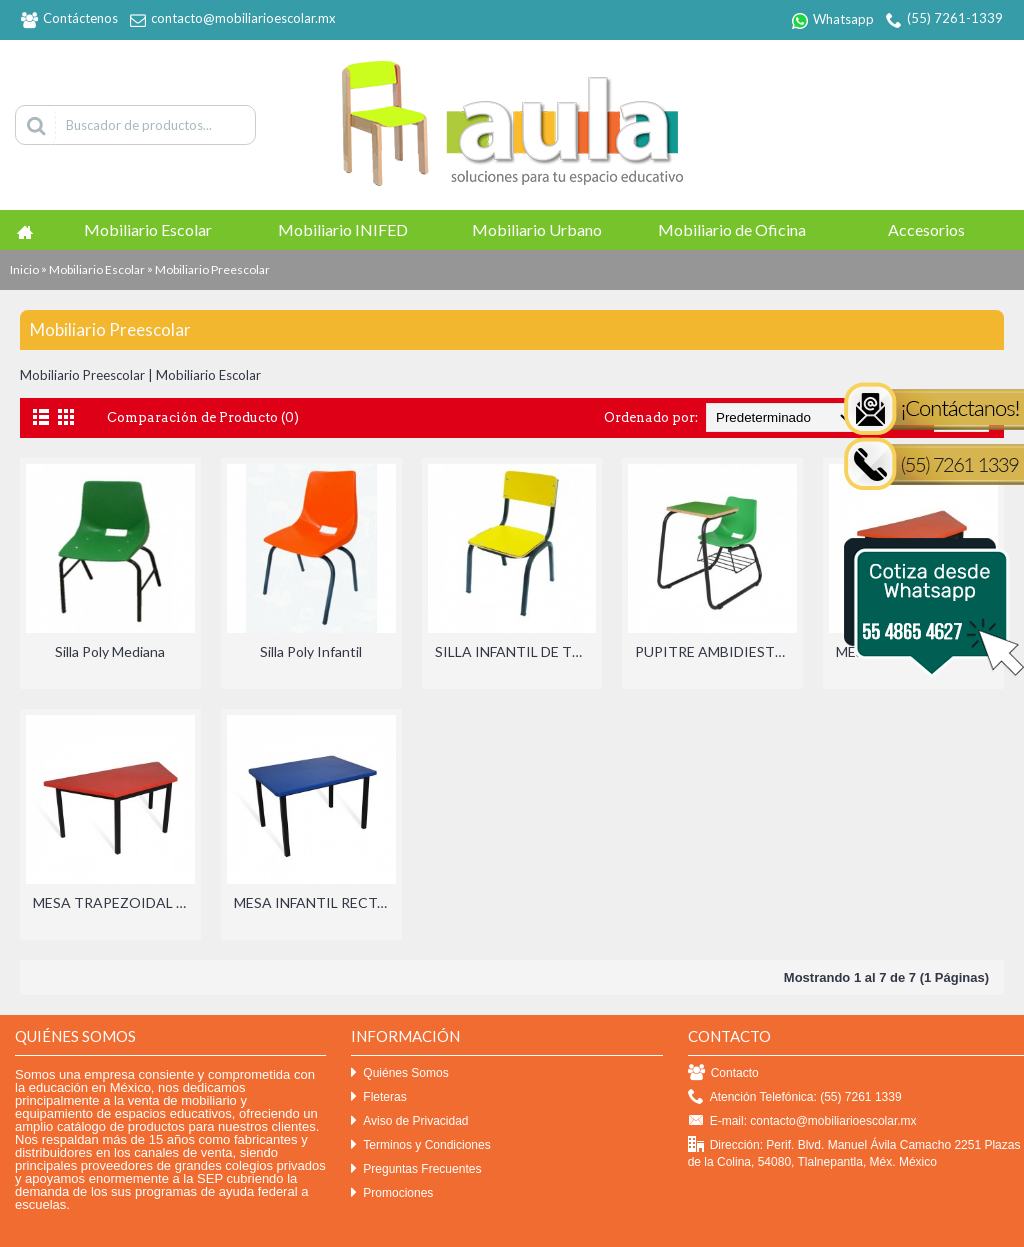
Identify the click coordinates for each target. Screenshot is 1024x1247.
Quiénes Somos (399, 1073)
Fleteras (378, 1097)
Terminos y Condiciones (420, 1145)
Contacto (723, 1073)
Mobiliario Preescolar (212, 269)
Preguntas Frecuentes (416, 1169)
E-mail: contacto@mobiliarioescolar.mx (802, 1121)
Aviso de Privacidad (409, 1121)
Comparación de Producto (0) (203, 417)
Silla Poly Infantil (311, 651)
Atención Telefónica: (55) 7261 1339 (795, 1097)
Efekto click (33, 1239)
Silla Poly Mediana (110, 651)
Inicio (24, 269)
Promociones (392, 1193)
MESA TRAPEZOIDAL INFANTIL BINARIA (114, 902)
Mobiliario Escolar (97, 269)
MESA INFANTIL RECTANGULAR (315, 902)
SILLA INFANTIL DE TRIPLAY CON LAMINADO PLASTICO (516, 651)
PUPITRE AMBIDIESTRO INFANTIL (716, 651)
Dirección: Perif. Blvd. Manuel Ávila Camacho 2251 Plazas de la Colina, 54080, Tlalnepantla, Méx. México (854, 1153)
